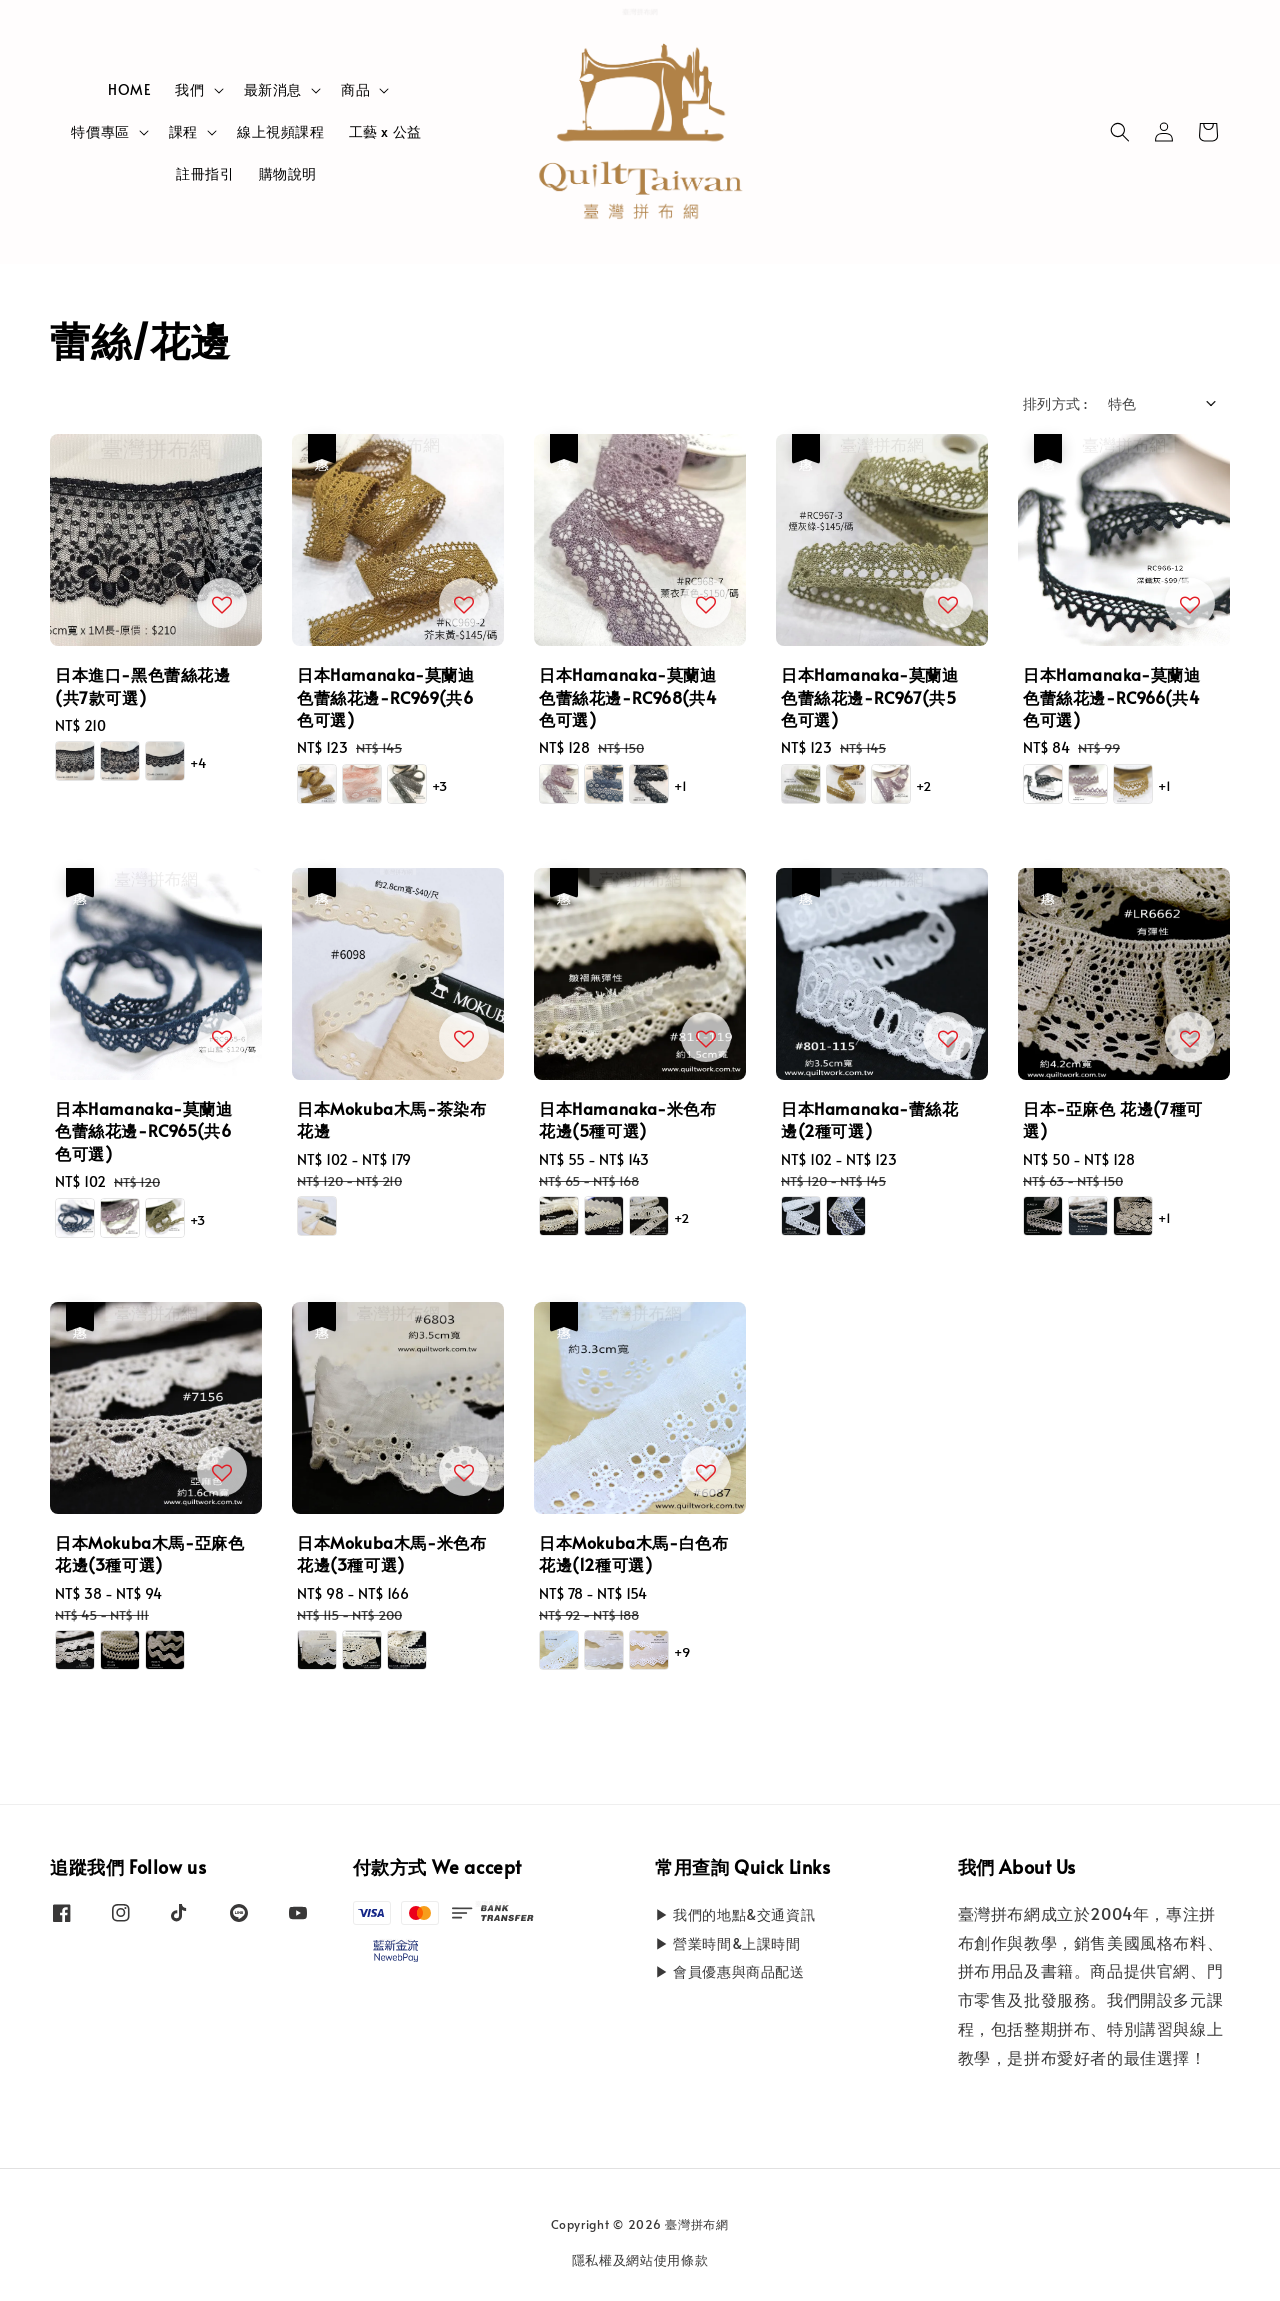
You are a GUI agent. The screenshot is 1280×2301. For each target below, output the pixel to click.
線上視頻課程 (281, 131)
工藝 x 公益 (385, 131)
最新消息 (273, 90)
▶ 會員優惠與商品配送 (730, 1971)
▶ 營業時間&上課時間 (728, 1943)
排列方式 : (1055, 403)
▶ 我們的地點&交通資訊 (735, 1915)
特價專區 (100, 132)
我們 (189, 90)
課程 (183, 132)
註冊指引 (205, 173)
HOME (129, 89)
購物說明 (288, 173)
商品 (355, 90)
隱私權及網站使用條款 (640, 2260)
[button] (1120, 132)
